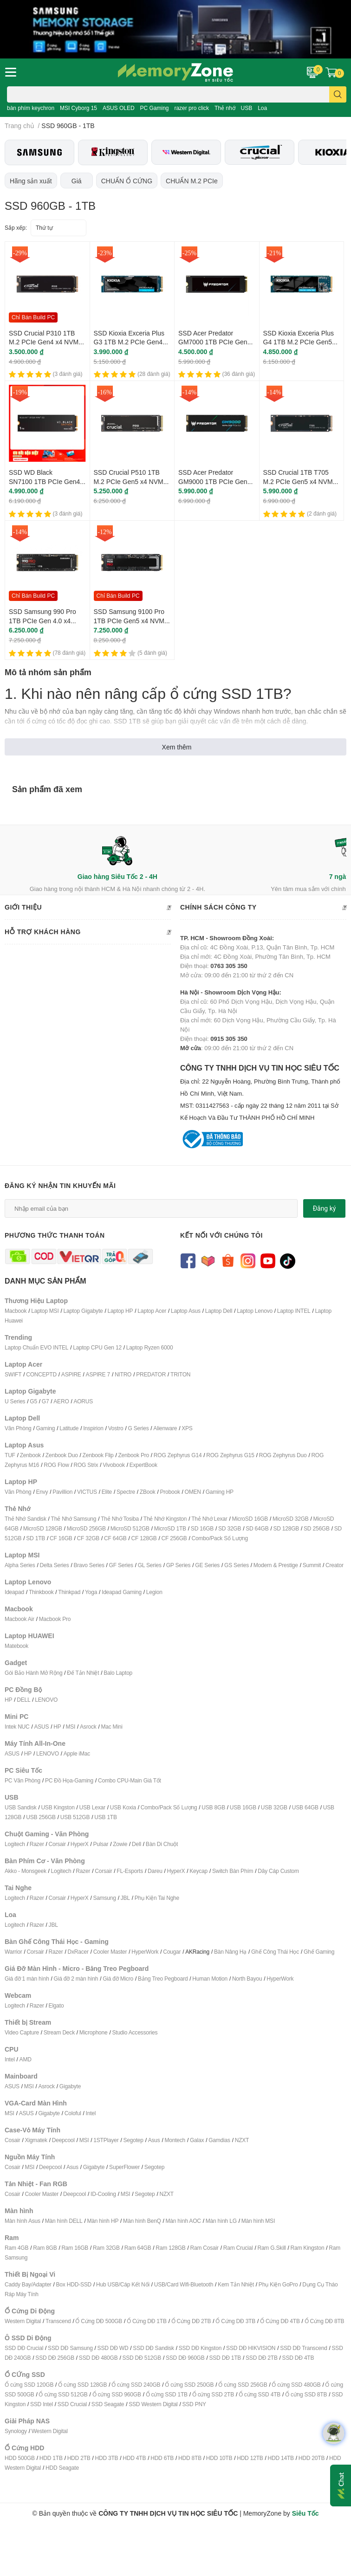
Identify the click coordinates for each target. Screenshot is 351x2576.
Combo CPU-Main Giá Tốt (129, 1780)
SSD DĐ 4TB (298, 2357)
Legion (154, 1591)
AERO (61, 1401)
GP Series (178, 1565)
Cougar (172, 1951)
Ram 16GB (74, 2247)
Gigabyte (70, 2086)
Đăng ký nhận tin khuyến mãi (60, 1185)
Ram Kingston (307, 2247)
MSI (70, 1726)
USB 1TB (105, 1817)
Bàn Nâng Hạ (230, 1951)
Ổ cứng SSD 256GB (242, 2384)
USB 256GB (41, 1817)
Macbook (15, 1310)
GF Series (121, 1565)
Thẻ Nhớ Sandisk (25, 1518)
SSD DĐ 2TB (262, 2357)
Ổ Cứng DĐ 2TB (191, 2321)
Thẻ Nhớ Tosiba (120, 1518)
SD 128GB (286, 1528)
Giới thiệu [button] (88, 908)
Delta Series (54, 1565)
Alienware (165, 1428)
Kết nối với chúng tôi (221, 1235)
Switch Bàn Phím (232, 1870)
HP (8, 1699)
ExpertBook (143, 1464)
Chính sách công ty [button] (263, 908)
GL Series (150, 1565)
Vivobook (114, 1464)
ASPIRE (71, 1374)
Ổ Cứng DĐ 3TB (235, 2321)
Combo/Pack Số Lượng (219, 1538)
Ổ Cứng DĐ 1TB (147, 2321)
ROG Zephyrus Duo (283, 1455)
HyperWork (144, 1951)
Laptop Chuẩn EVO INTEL (36, 1347)
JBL (125, 1897)
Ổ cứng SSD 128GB (82, 2384)
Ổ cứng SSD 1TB (167, 2394)
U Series (15, 1401)
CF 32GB (88, 1538)
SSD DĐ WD (113, 2347)
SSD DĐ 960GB (185, 2357)
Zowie (120, 1843)
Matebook (16, 1645)
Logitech (15, 1843)
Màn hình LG (221, 2220)
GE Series (207, 1565)
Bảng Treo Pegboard (163, 1978)
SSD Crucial (72, 2404)
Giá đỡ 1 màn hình (27, 1978)
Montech (174, 2140)
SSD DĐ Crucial (24, 2347)
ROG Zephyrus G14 (178, 1455)
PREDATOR (151, 1374)
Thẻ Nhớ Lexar (209, 1518)
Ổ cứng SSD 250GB (189, 2384)
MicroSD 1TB (170, 1528)
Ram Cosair (204, 2247)
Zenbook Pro (133, 1455)
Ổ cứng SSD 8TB (306, 2394)
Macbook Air (19, 1618)
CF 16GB (61, 1538)
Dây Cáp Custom (278, 1870)
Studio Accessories (134, 2032)
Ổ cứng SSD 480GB (296, 2384)
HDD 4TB (134, 2457)
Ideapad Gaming (122, 1591)
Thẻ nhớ (224, 107)
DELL (23, 1699)
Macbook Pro (55, 1618)
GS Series (236, 1565)
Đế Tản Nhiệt (83, 1672)
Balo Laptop (118, 1672)
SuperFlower (124, 2166)
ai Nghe (170, 1897)
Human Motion (210, 1978)
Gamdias (219, 2140)
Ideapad (14, 1591)
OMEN (193, 1491)
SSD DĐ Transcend (303, 2347)
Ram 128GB (170, 2247)
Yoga (91, 1591)
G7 (45, 1401)
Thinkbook (41, 1591)
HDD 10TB (219, 2457)
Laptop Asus (186, 1310)
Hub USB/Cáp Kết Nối (123, 2284)
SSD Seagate (107, 2404)
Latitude (68, 1428)
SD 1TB (35, 1538)
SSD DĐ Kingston (200, 2347)
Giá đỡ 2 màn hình (76, 1978)
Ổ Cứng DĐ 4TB (280, 2321)
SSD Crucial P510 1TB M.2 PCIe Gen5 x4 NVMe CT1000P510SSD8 (130, 481)
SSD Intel (41, 2404)
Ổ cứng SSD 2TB (213, 2394)
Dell (136, 1843)
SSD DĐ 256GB (54, 2357)
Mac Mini (111, 1726)
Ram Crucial (238, 2247)
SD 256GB (317, 1528)
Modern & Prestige (276, 1565)
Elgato (56, 2005)
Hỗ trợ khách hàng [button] (88, 932)
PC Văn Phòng (22, 1780)
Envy (42, 1491)
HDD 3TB (106, 2457)
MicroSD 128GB (42, 1528)
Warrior (13, 1951)
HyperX (80, 1843)
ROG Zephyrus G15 (230, 1455)
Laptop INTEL (294, 1310)
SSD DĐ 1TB (225, 2357)
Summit (312, 1565)
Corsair (57, 1843)
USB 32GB (274, 1807)
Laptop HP (120, 1310)
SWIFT (13, 1374)
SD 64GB (257, 1528)
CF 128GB (144, 1538)
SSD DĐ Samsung (70, 2347)
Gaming (45, 1428)
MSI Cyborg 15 (78, 107)
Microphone (93, 2032)
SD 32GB (229, 1528)
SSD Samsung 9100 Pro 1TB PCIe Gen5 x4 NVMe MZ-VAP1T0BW (131, 620)
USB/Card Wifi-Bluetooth (183, 2284)
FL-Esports (130, 1870)
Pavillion (62, 1491)
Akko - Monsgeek (25, 1870)
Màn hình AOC (183, 2220)
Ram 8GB (45, 2247)
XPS (187, 1428)
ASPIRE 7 (98, 1374)
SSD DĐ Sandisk (153, 2347)
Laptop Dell (219, 1310)
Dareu (155, 1870)
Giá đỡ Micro (118, 1978)
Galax (197, 2140)
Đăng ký (324, 1208)
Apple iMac (77, 1753)
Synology (16, 2431)
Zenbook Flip (98, 1455)
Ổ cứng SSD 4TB (259, 2394)
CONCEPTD (41, 1374)
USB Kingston (57, 1807)
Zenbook (30, 1455)
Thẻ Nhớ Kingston (165, 1518)
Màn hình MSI (258, 2220)
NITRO (123, 1374)
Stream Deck (59, 2032)
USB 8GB (213, 1807)
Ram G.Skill (271, 2247)
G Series (138, 1428)
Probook (170, 1491)
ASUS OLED (119, 107)
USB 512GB (75, 1817)
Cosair (12, 2140)
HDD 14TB (280, 2457)
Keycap (198, 1870)
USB (247, 107)
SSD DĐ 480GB (98, 2357)
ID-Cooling (103, 2193)
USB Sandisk (21, 1807)
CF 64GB (115, 1538)
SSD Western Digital (153, 2404)
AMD (26, 2059)
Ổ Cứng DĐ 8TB (324, 2321)
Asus (154, 2140)
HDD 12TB (250, 2457)
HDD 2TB (79, 2457)
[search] (337, 94)
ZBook (148, 1491)
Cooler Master (110, 1951)
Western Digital (23, 2321)
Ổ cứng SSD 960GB (116, 2394)
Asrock (88, 1726)
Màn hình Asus (22, 2220)
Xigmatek (36, 2140)
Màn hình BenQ (142, 2220)
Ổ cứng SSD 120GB (29, 2384)
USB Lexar (92, 1807)
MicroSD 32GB (291, 1518)
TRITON (180, 1374)
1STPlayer (105, 2140)
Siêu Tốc (305, 2513)
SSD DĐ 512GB (141, 2357)
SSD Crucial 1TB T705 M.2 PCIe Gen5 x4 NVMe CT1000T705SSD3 (300, 481)
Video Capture (22, 2032)
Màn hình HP (102, 2220)
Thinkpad (69, 1591)
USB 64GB (305, 1807)
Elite (107, 1491)
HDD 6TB (162, 2457)
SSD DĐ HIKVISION (250, 2347)
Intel (10, 2059)
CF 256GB (174, 1538)
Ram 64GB (137, 2247)
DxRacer (77, 1951)
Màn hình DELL (64, 2220)
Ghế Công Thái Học (275, 1951)
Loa (262, 107)
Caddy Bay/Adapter (28, 2284)
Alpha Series (20, 1565)
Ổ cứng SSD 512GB (63, 2394)
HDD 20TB (312, 2457)
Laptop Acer (151, 1310)
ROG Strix (86, 1464)
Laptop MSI (44, 1310)
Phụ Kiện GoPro (278, 2284)
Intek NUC (17, 1726)
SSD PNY (194, 2404)
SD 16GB (202, 1528)
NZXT (242, 2140)
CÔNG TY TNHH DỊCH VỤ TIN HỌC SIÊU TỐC (263, 1093)
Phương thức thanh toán (55, 1235)
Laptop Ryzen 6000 (149, 1347)
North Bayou (247, 1978)
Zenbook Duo (62, 1455)
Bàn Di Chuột (162, 1843)
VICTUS (87, 1491)
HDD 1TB (51, 2457)
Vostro (116, 1428)
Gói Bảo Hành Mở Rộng (33, 1672)
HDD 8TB (190, 2457)
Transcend (58, 2321)
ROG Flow (56, 1464)
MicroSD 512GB (130, 1528)
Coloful (73, 2113)
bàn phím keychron (30, 107)
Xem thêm (177, 747)
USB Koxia (123, 1807)
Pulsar (100, 1843)
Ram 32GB (106, 2247)
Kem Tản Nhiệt (236, 2284)
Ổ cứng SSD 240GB (135, 2384)
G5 (33, 1401)
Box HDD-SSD (73, 2284)
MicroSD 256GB (86, 1528)
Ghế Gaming (319, 1951)
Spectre (126, 1491)
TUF (10, 1455)
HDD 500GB (20, 2457)
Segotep (133, 2140)
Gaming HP (220, 1491)
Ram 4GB (16, 2247)
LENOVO (46, 1699)
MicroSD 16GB (250, 1518)
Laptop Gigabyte (83, 1310)
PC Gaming (154, 107)
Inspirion (93, 1428)
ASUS (41, 1726)
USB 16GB (243, 1807)
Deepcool (63, 2140)
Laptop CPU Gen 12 (97, 1347)
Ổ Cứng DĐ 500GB (98, 2321)
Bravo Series (88, 1565)
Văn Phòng (18, 1428)
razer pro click (191, 107)
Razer (37, 1843)
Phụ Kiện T (148, 1897)
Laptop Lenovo (255, 1310)
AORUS (83, 1401)
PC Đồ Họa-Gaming (69, 1780)
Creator (334, 1565)
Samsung (104, 1897)
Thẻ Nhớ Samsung (74, 1518)
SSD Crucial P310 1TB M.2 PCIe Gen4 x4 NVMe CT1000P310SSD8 (45, 342)
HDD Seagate (62, 2467)
